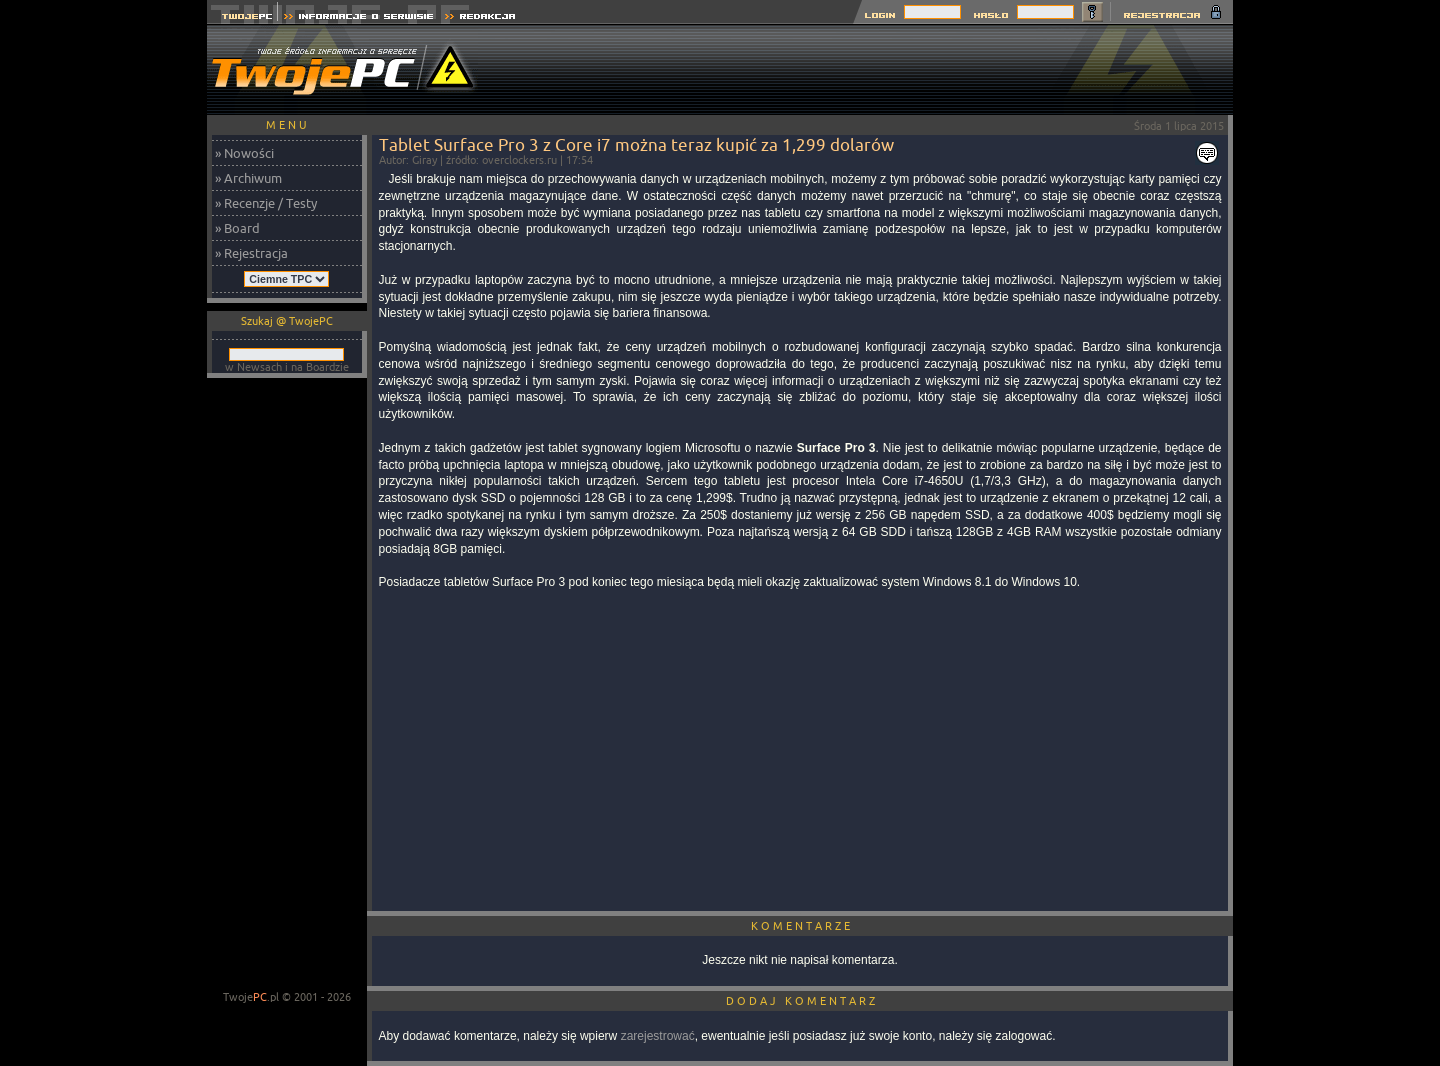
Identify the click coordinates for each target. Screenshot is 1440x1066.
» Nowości (244, 153)
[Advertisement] (869, 70)
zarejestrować (658, 1036)
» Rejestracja (251, 253)
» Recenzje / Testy (266, 203)
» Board (237, 228)
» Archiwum (248, 178)
